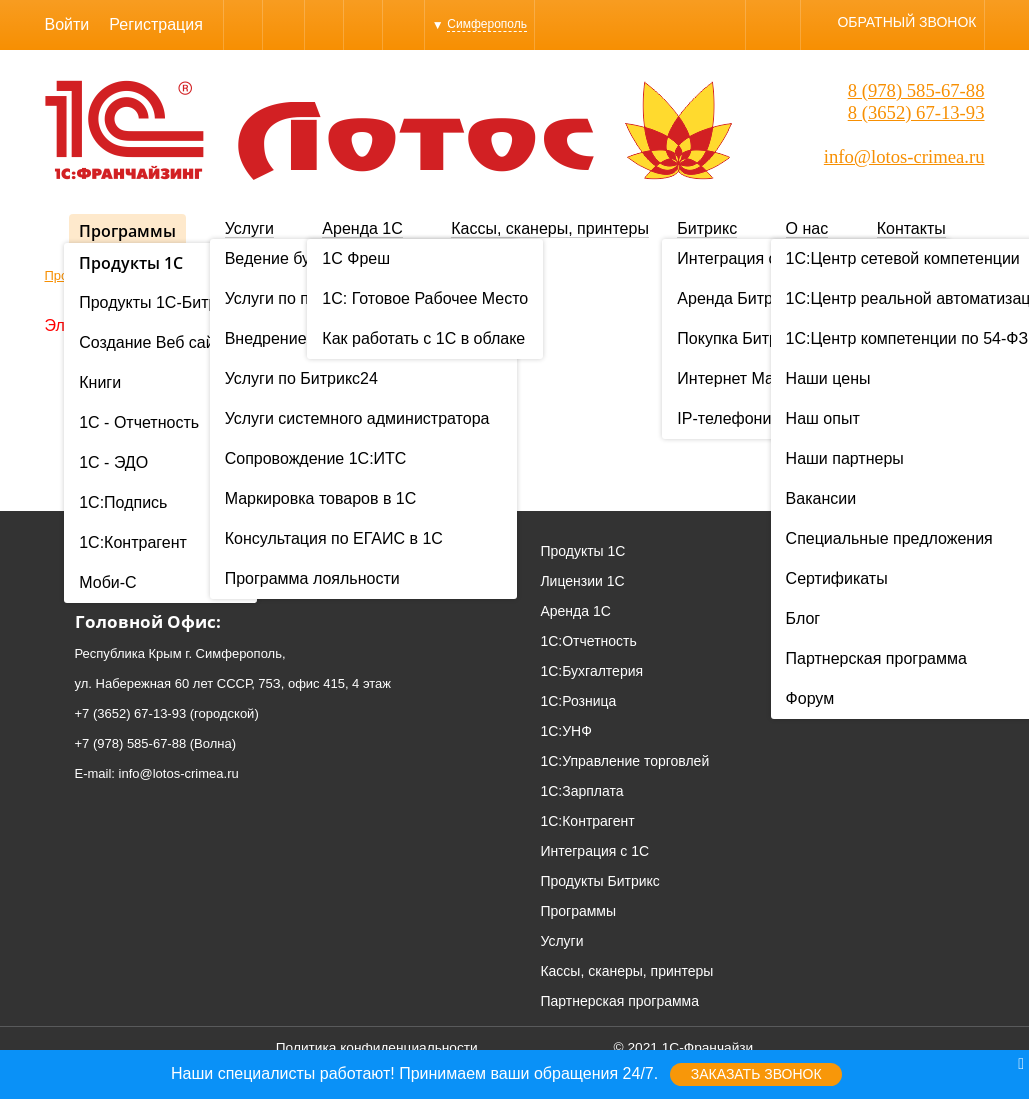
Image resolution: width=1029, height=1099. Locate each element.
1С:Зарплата (581, 791)
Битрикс (707, 228)
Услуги (249, 228)
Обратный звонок (906, 22)
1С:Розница (578, 701)
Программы (127, 231)
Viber (243, 24)
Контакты (911, 228)
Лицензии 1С (582, 581)
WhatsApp (324, 24)
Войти (67, 24)
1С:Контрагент (587, 821)
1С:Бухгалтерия (591, 671)
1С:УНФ (565, 731)
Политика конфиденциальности (377, 1047)
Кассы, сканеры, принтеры (550, 228)
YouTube (403, 24)
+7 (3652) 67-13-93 (131, 713)
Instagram (363, 24)
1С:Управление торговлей (624, 761)
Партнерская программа (619, 1001)
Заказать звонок (756, 1074)
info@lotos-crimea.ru (904, 156)
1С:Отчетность (588, 641)
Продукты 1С (582, 551)
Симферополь (487, 24)
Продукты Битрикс (599, 881)
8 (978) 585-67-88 (916, 90)
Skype (283, 24)
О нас (807, 228)
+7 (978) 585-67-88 (131, 743)
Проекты (921, 581)
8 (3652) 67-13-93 (916, 112)
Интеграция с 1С (594, 851)
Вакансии (924, 641)
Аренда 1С (362, 228)
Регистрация (156, 24)
